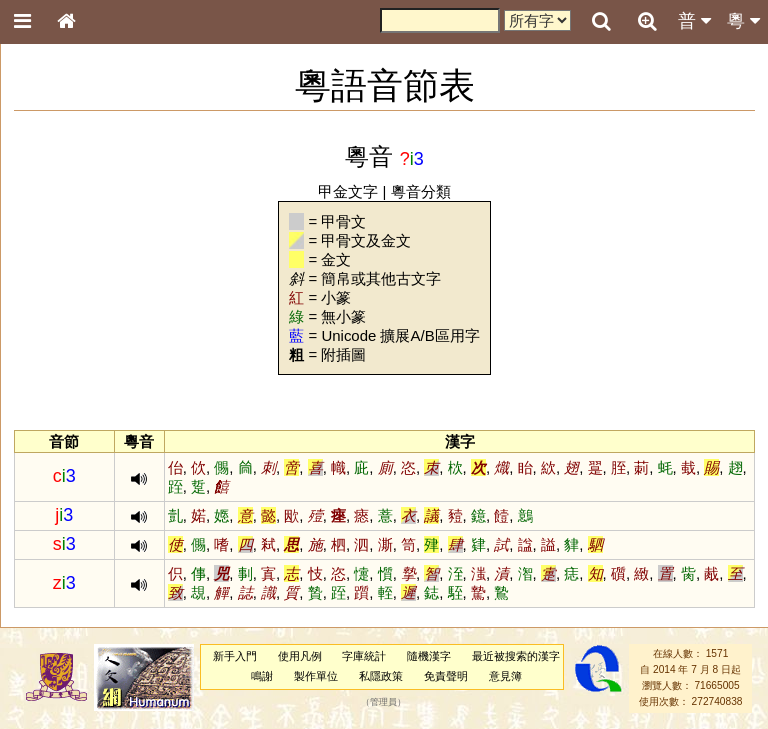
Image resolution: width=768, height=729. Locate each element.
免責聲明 (446, 676)
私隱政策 (381, 676)
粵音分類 (421, 191)
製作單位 (316, 676)
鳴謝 (262, 676)
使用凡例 (300, 656)
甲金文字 (348, 191)
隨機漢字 (429, 656)
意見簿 (505, 676)
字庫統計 (364, 656)
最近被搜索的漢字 (516, 656)
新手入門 (235, 656)
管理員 (383, 702)
